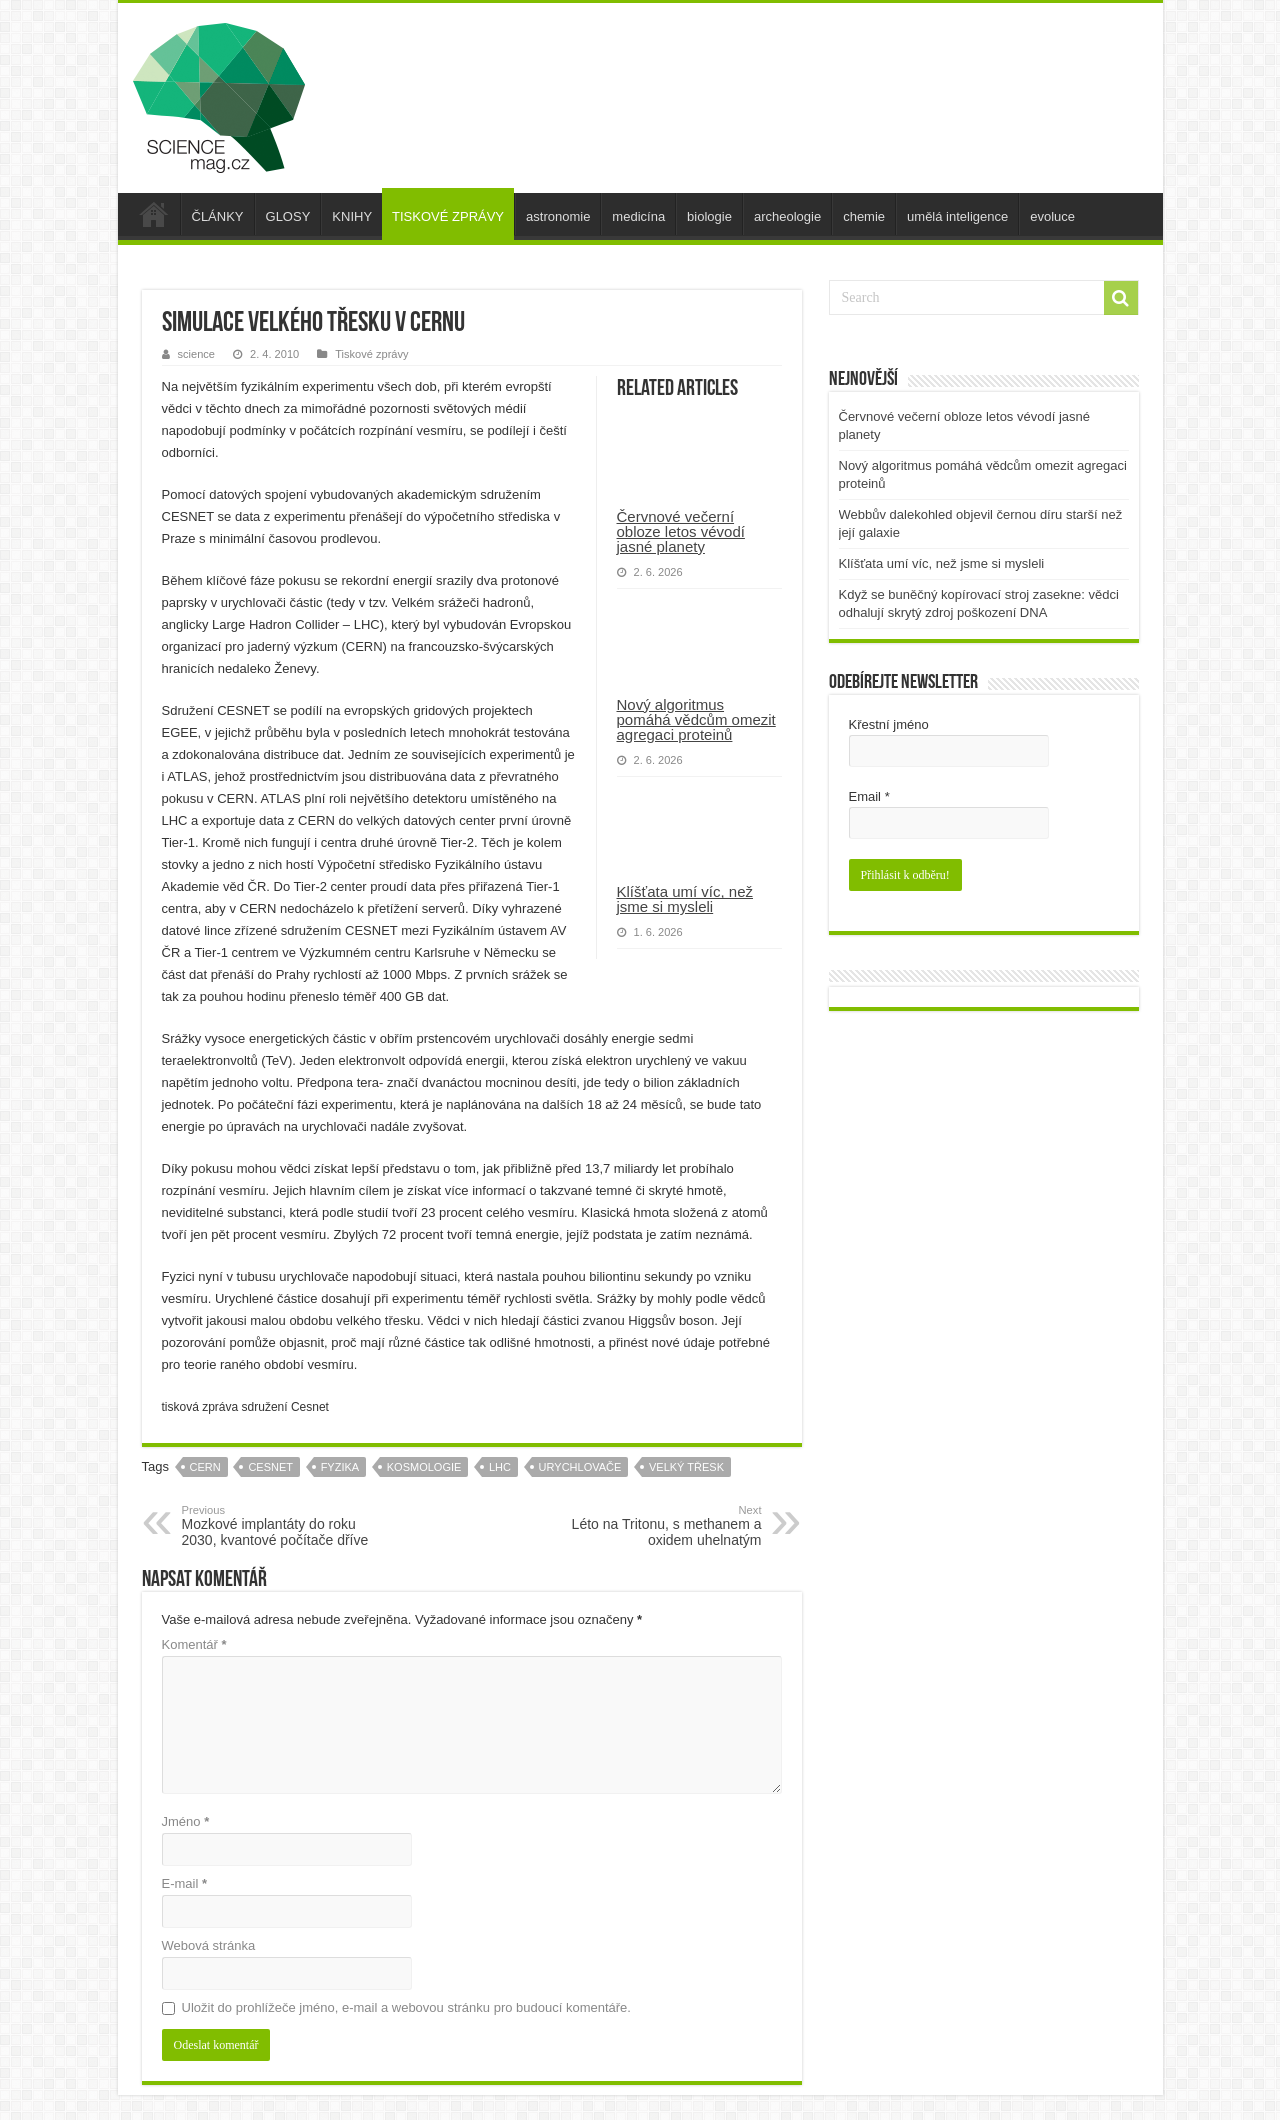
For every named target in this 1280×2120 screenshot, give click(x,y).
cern (205, 1467)
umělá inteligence (957, 216)
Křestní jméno (889, 724)
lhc (500, 1467)
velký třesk (686, 1467)
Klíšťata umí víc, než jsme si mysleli (685, 899)
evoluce (1052, 216)
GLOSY (288, 216)
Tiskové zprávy (371, 354)
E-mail (185, 1883)
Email (869, 796)
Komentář (194, 1644)
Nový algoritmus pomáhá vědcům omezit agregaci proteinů (696, 719)
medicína (638, 216)
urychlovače (580, 1467)
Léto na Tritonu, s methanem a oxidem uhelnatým (659, 1526)
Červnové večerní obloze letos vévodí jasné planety (681, 531)
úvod (154, 214)
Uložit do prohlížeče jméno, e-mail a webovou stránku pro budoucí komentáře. (406, 2007)
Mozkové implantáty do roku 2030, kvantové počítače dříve (284, 1526)
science (196, 354)
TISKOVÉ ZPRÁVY (448, 216)
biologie (709, 216)
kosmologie (424, 1467)
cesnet (270, 1467)
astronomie (558, 216)
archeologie (787, 216)
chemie (864, 216)
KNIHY (352, 216)
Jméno (186, 1821)
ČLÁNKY (218, 216)
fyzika (340, 1467)
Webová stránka (209, 1945)
